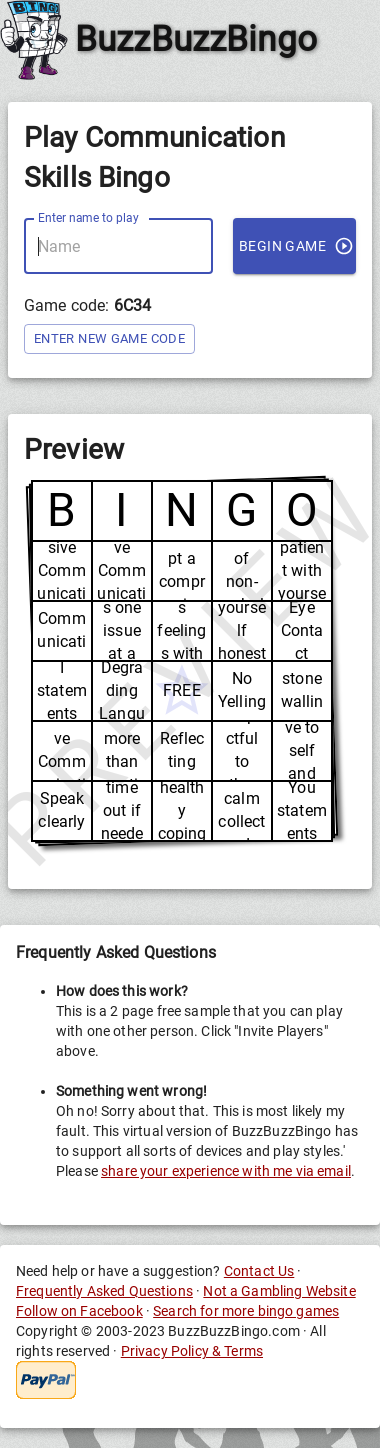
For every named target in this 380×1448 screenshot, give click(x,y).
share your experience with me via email (226, 1171)
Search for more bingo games (246, 1311)
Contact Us (259, 1271)
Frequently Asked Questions (104, 1291)
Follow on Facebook (79, 1311)
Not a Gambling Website (279, 1291)
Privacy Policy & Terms (192, 1351)
